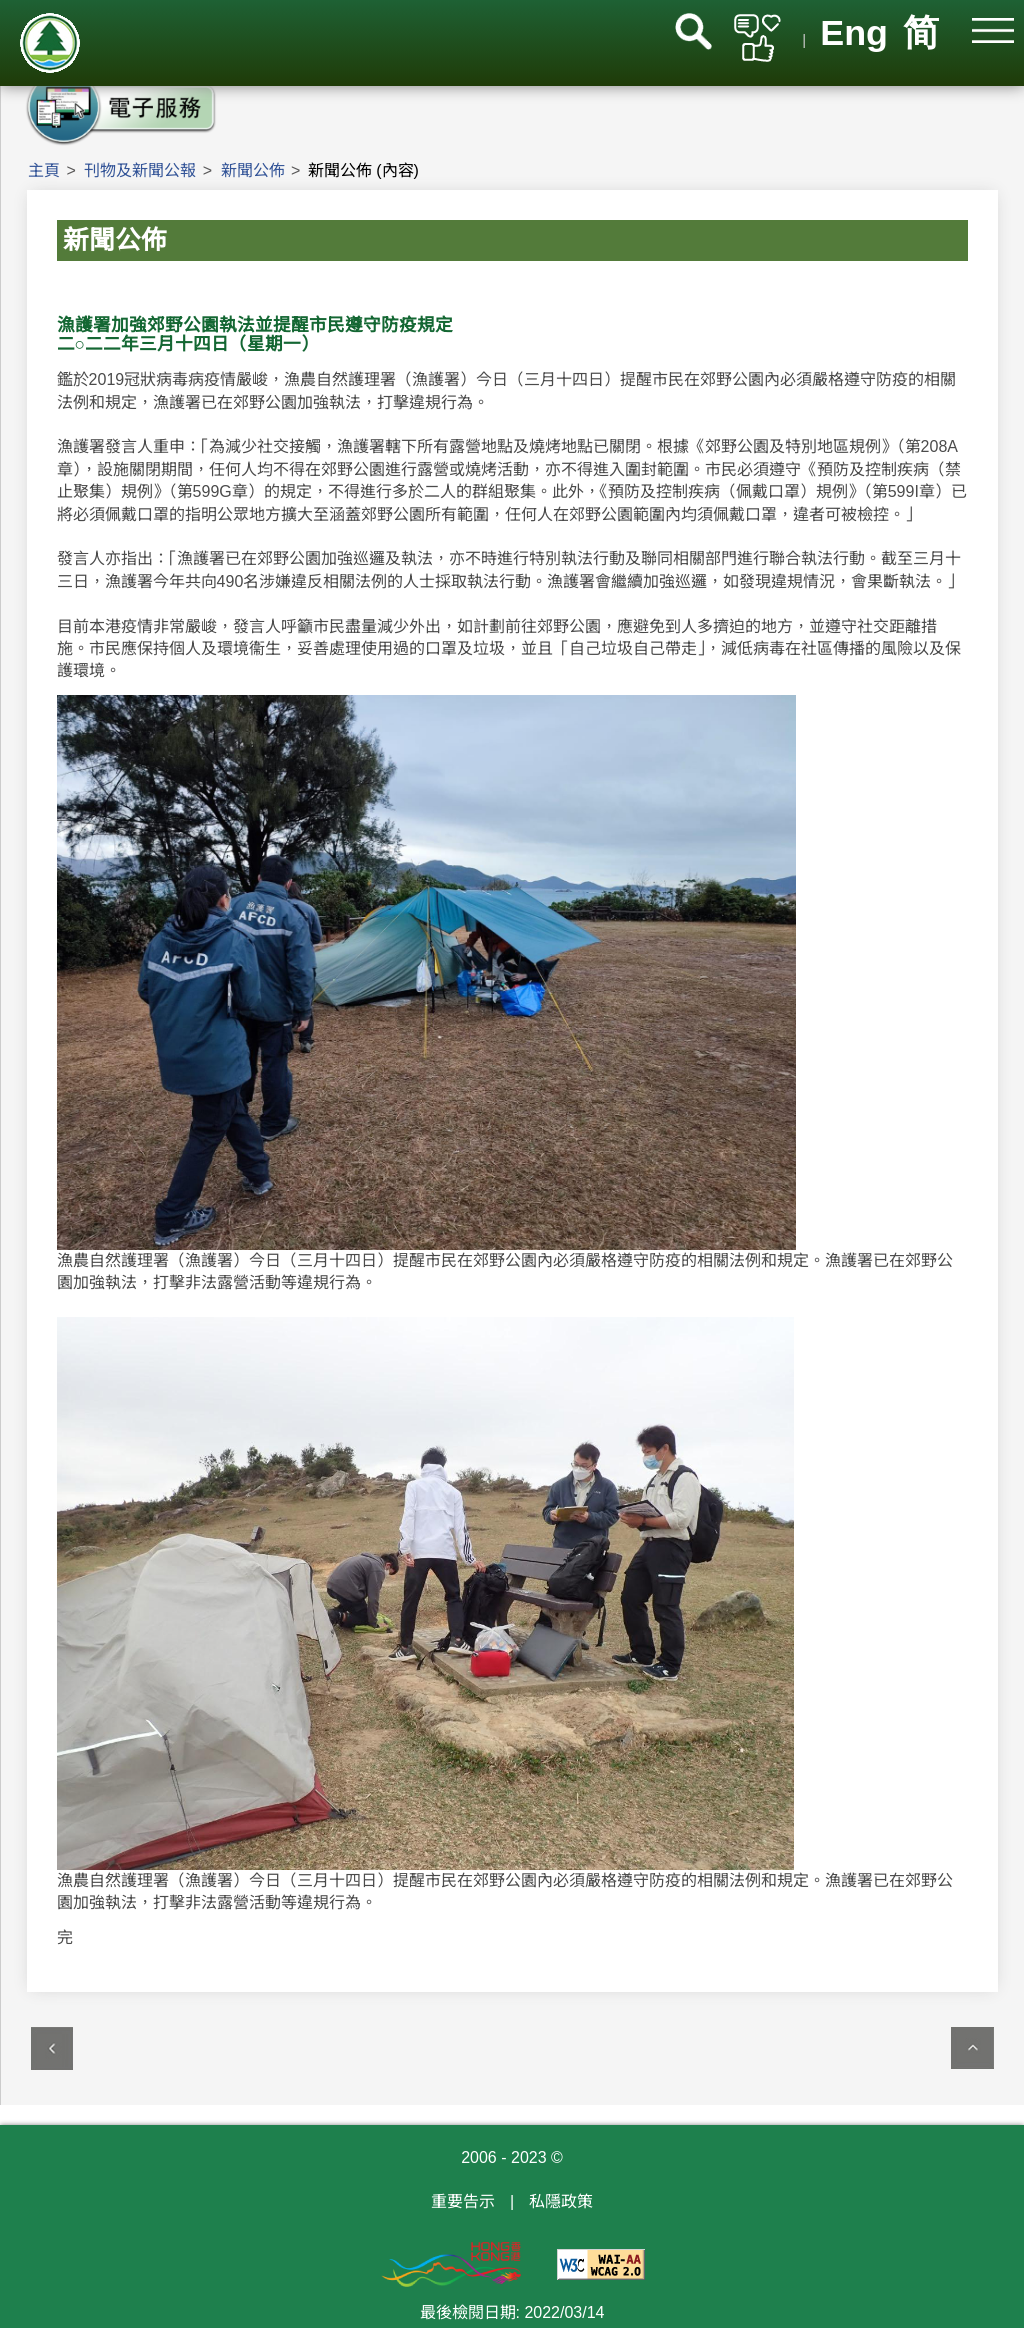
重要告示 (463, 2201)
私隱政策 (561, 2201)
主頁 (44, 170)
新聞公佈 (253, 170)
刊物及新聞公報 (140, 170)
